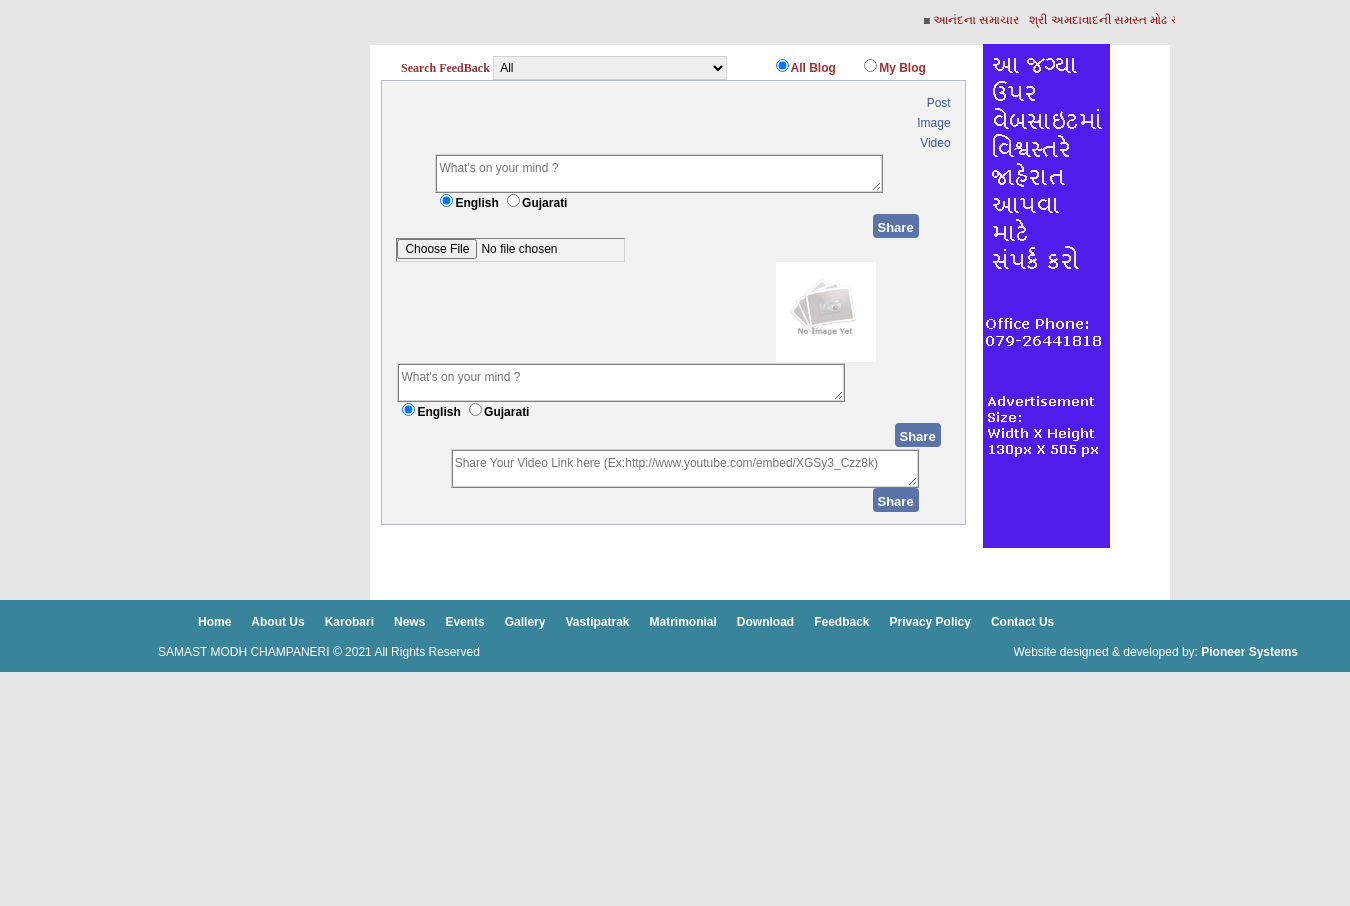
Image (933, 123)
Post (939, 103)
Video (935, 143)
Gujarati (544, 203)
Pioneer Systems (1249, 652)
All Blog (813, 68)
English (476, 203)
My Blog (902, 68)
